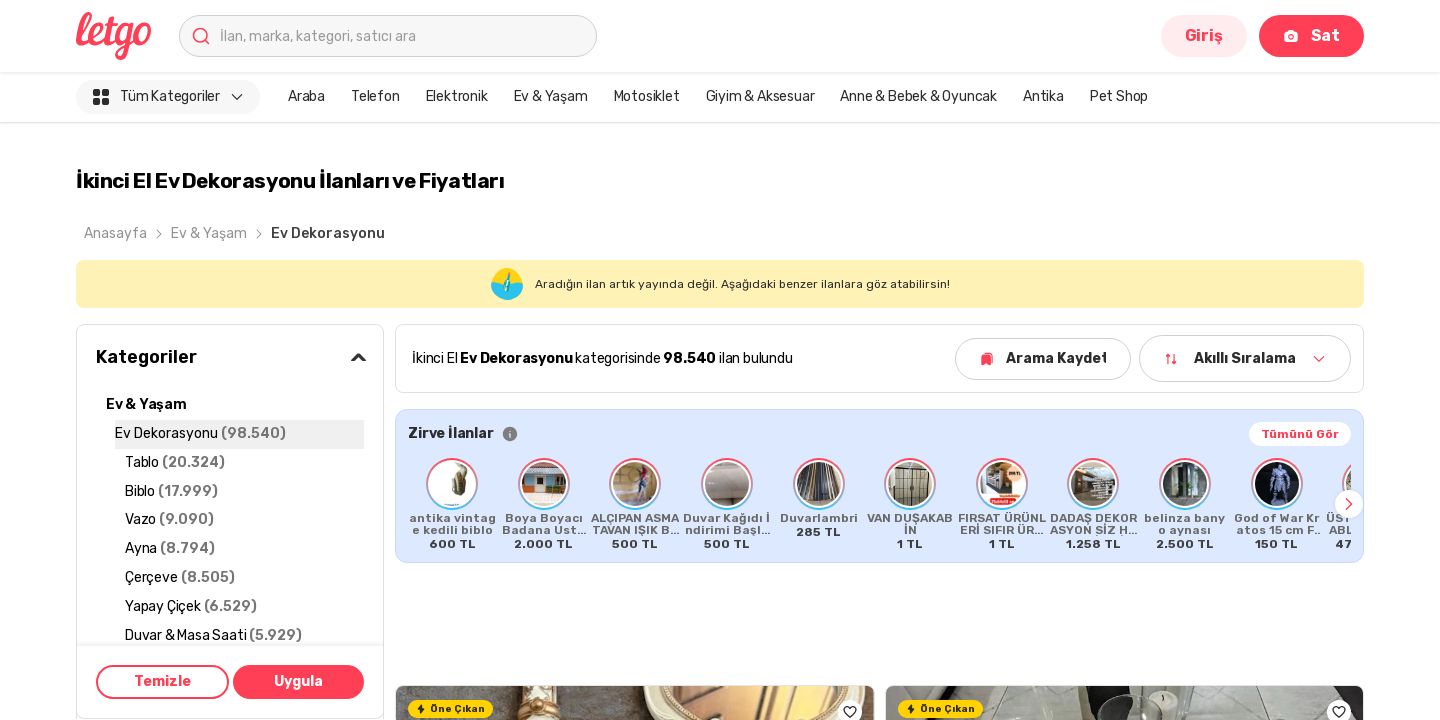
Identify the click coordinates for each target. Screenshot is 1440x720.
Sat (1311, 35)
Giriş (1204, 35)
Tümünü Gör (1300, 434)
